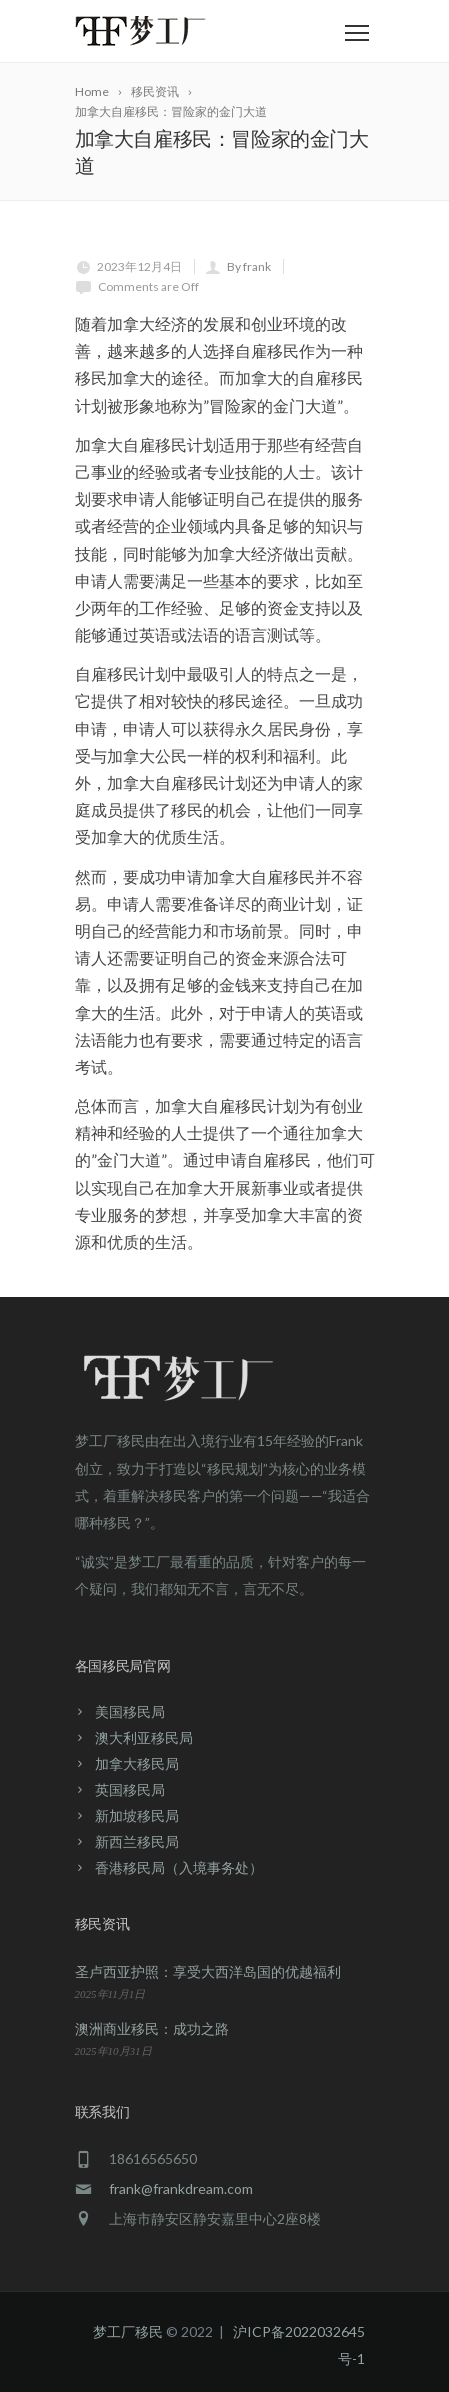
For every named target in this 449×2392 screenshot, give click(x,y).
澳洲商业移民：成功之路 (152, 2028)
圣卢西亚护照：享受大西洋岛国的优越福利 (208, 1971)
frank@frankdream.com (181, 2188)
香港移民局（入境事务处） (179, 1867)
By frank (249, 266)
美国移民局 (130, 1711)
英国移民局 (130, 1789)
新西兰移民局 (137, 1841)
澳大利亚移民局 (144, 1737)
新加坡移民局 (137, 1815)
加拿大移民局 (137, 1763)
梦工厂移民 (128, 2331)
